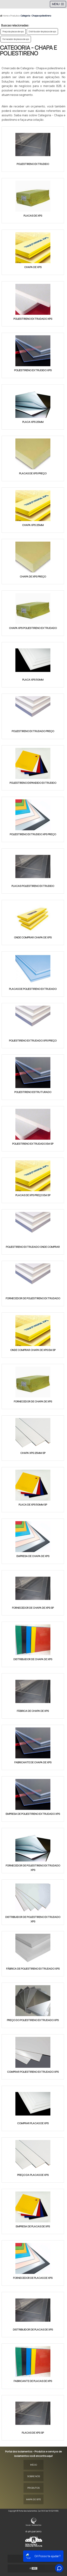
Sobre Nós (33, 2476)
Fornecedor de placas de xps (15, 39)
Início (33, 2464)
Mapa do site (33, 2499)
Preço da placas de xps (13, 31)
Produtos (33, 2487)
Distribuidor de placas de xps (42, 31)
